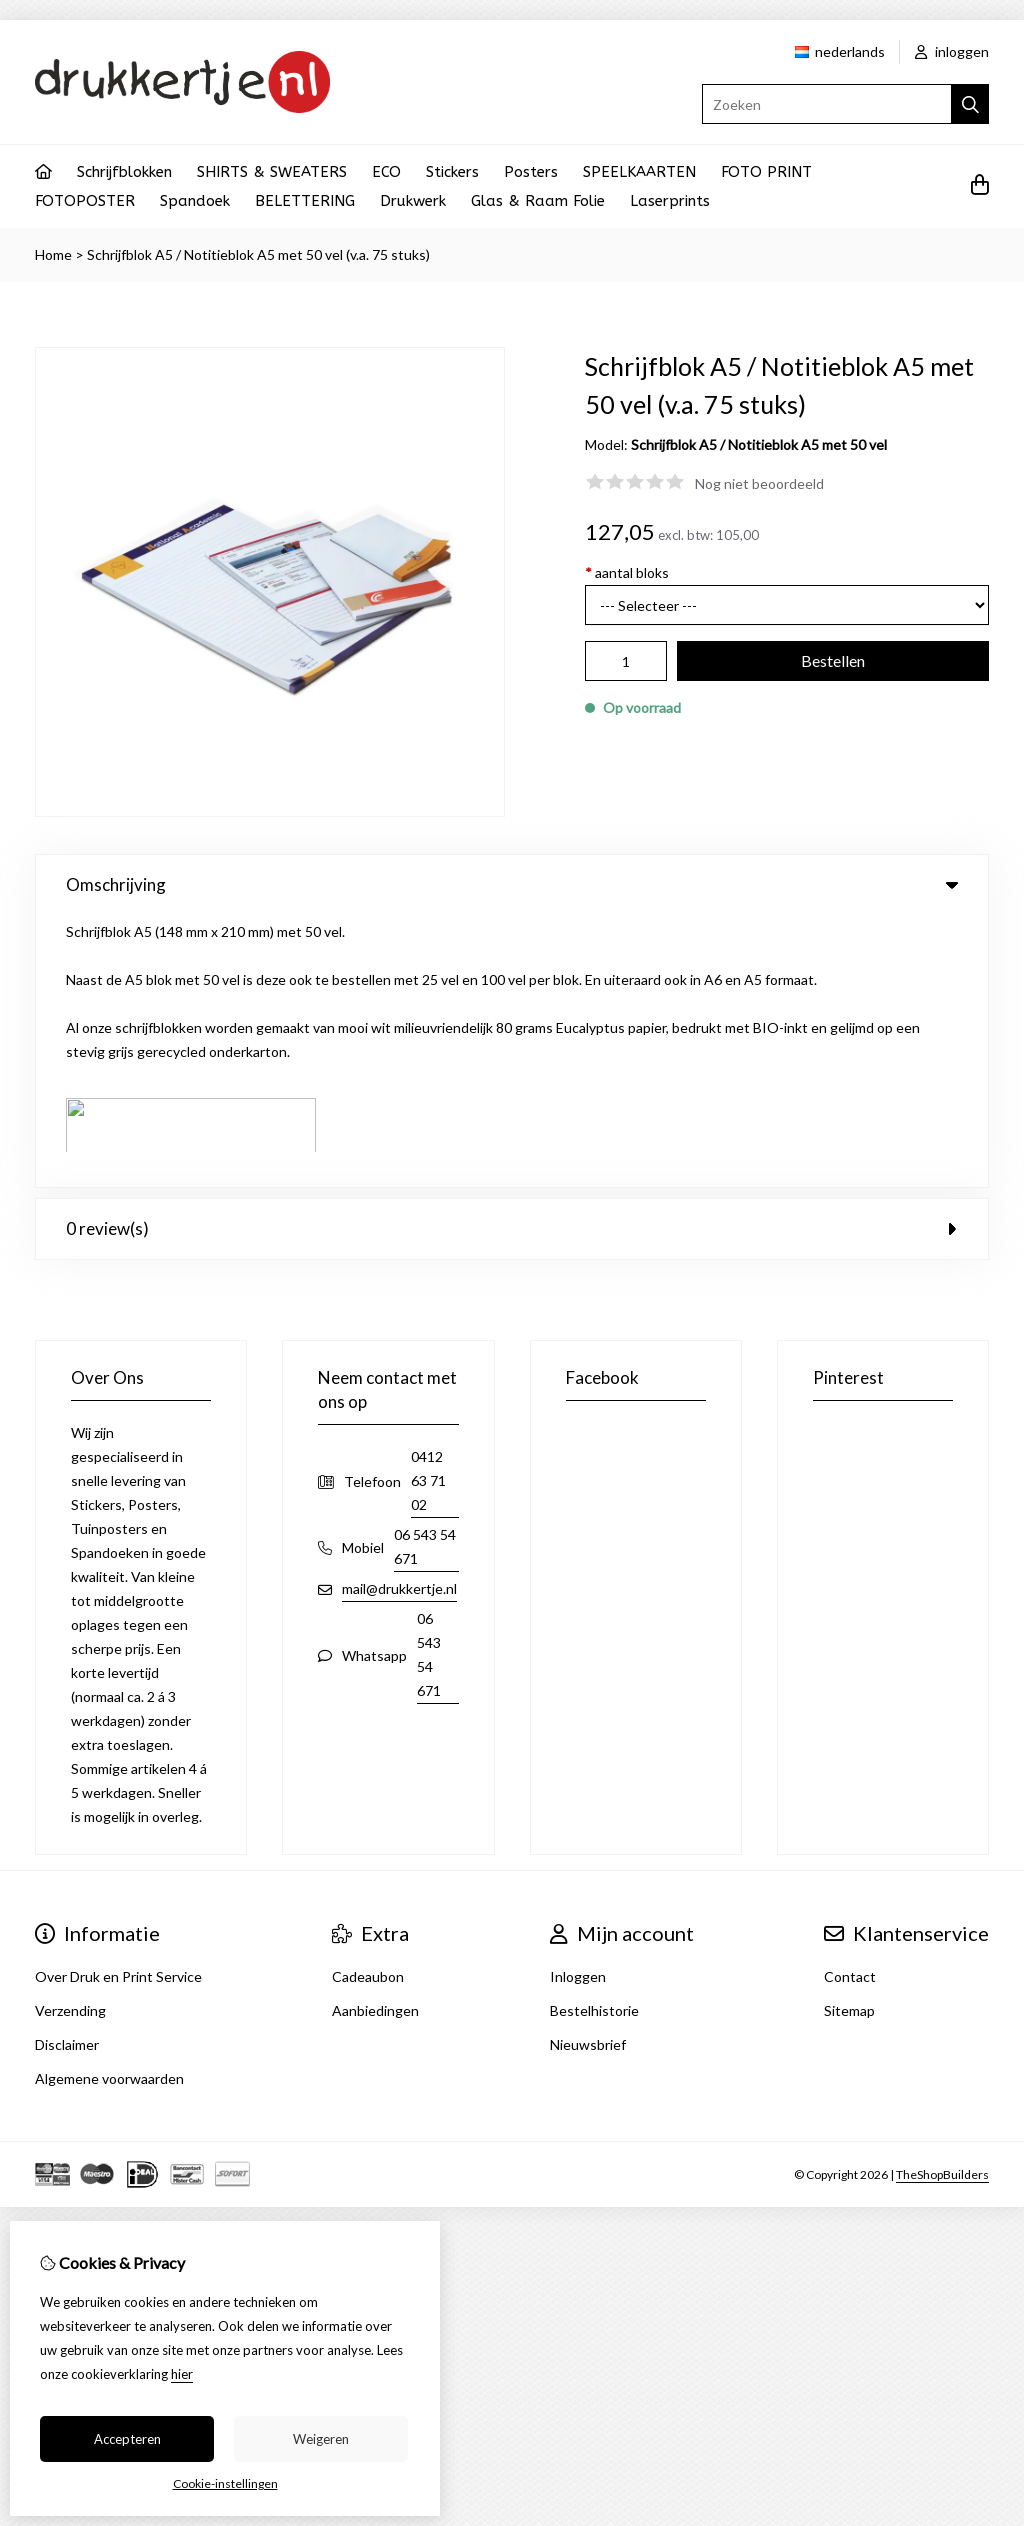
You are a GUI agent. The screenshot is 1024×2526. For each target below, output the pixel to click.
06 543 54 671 (425, 1274)
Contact (850, 1704)
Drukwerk (413, 201)
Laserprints (670, 201)
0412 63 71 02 (428, 1208)
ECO (386, 172)
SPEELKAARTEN (639, 172)
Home (53, 254)
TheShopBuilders (942, 1901)
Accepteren (127, 2439)
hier (182, 2374)
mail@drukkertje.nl (399, 1316)
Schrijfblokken (124, 172)
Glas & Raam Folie (538, 201)
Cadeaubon (368, 1704)
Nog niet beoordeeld (759, 483)
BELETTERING (305, 201)
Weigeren (321, 2439)
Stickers (452, 172)
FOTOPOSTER (85, 201)
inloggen (952, 51)
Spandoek (195, 201)
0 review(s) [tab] (512, 956)
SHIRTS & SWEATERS (272, 172)
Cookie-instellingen (225, 2483)
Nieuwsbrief (588, 1772)
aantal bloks (627, 572)
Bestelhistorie (594, 1738)
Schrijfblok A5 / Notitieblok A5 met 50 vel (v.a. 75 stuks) (258, 254)
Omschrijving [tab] (512, 884)
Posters (531, 172)
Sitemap (849, 1738)
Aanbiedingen (375, 1738)
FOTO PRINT (766, 172)
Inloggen (578, 1704)
